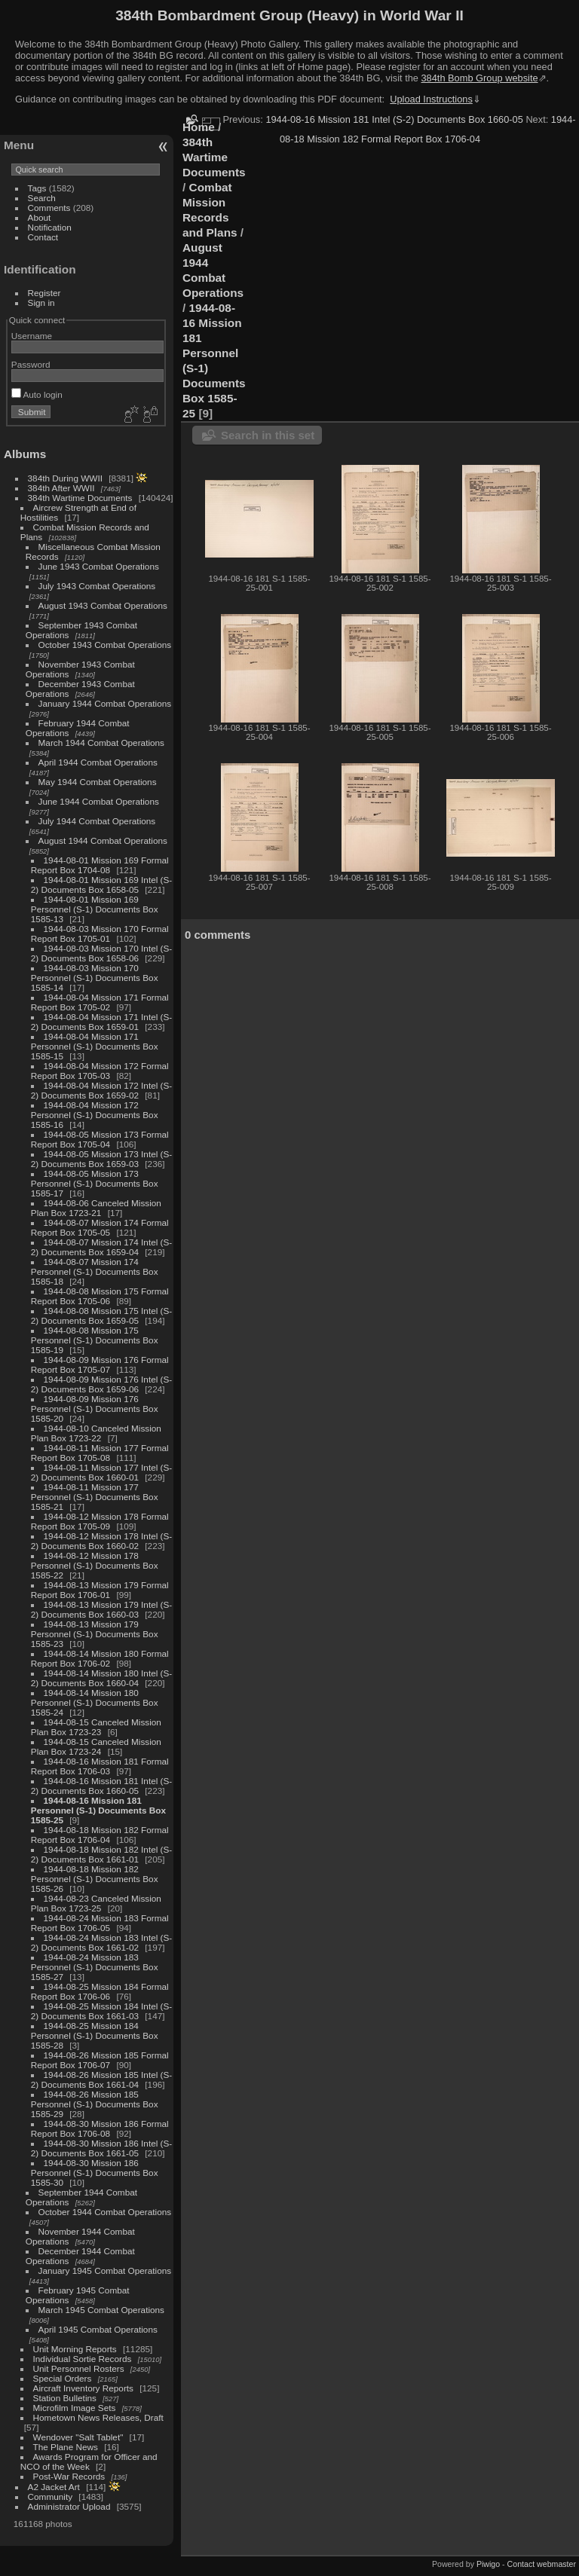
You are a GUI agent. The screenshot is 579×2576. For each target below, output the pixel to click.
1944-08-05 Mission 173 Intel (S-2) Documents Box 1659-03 (101, 1159)
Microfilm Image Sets (74, 2408)
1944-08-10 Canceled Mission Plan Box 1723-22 (96, 1433)
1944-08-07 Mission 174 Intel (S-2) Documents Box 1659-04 (101, 1247)
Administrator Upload (69, 2506)
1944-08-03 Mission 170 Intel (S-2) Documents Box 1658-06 (101, 953)
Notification (50, 227)
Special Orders (62, 2378)
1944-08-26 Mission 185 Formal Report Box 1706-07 (100, 2060)
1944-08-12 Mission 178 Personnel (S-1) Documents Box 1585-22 (94, 1565)
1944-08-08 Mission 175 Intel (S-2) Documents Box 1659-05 (101, 1315)
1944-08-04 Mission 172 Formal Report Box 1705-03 (100, 1070)
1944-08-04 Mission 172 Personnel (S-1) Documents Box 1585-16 (94, 1114)
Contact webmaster (541, 2563)
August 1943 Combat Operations (102, 605)
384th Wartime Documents (80, 498)
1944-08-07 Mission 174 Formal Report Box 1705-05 (100, 1227)
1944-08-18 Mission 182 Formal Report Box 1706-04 (100, 1834)
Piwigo (488, 2563)
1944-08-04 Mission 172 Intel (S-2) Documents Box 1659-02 (101, 1090)
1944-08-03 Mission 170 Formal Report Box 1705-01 (100, 933)
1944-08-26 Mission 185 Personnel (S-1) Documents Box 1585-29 (94, 2104)
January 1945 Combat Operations (105, 2270)
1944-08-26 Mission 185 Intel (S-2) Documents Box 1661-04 (101, 2079)
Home (198, 127)
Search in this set (267, 435)
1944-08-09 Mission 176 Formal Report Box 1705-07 (100, 1364)
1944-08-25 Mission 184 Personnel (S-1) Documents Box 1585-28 (94, 2035)
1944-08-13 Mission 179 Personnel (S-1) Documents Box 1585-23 (94, 1634)
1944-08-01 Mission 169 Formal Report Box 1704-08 (100, 865)
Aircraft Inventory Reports (83, 2388)
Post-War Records (69, 2476)
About (39, 217)
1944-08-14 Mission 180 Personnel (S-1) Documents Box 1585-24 (94, 1702)
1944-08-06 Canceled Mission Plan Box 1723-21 (96, 1208)
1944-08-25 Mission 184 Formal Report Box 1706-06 (100, 1991)
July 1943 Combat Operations (97, 586)
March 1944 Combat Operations (101, 742)
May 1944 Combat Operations (97, 782)
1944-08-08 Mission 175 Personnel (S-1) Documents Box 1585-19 (94, 1340)
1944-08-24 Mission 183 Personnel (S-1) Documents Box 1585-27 (94, 1967)
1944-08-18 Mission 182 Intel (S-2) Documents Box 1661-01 (101, 1854)
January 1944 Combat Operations (105, 703)
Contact (43, 237)
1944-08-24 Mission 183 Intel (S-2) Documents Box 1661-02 (101, 1942)
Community (50, 2496)
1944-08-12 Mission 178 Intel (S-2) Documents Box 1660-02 (101, 1541)
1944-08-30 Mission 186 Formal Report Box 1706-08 (100, 2128)
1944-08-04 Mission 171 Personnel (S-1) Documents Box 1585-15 (94, 1046)
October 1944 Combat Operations (105, 2212)
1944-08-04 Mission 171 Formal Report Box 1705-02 (100, 1002)
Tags (37, 188)
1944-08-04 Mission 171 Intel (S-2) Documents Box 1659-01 (101, 1021)
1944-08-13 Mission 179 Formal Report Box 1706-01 (100, 1590)
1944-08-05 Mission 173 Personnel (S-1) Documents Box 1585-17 (94, 1183)
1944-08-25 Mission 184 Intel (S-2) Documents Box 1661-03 (101, 2011)
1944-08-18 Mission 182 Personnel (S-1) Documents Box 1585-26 (94, 1878)
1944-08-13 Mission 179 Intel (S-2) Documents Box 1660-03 (101, 1609)
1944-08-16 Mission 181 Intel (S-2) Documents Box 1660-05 (101, 1785)
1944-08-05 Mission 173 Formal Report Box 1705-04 (100, 1139)
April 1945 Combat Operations (98, 2329)
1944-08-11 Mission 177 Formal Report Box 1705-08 (100, 1452)
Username (31, 336)
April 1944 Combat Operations (98, 762)
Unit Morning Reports (75, 2349)
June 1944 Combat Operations (98, 801)
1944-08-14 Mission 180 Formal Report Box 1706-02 (100, 1658)
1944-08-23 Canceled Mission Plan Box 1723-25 (96, 1903)
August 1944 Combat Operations (102, 840)
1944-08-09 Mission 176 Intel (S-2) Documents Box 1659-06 (101, 1384)
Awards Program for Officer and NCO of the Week (89, 2461)
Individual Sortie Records (82, 2359)
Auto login (37, 394)
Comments (49, 207)
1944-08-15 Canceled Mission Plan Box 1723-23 (96, 1727)
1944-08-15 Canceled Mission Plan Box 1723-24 (96, 1746)
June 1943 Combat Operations (98, 566)
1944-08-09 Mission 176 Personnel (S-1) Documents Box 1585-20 (94, 1408)
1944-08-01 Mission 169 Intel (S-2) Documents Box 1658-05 (101, 884)
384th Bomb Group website (479, 78)
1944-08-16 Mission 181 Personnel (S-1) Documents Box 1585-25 (98, 1810)
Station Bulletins (64, 2398)
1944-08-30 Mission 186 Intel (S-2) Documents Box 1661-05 (101, 2148)
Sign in (41, 302)
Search (42, 198)
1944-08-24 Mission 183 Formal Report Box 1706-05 (100, 1923)
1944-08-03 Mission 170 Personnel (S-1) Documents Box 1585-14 (94, 977)
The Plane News (65, 2447)
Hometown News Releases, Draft (98, 2417)
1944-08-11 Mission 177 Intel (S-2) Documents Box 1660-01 (101, 1472)
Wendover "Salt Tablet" (78, 2437)
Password (31, 364)
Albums (25, 454)
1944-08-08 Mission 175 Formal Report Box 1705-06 (100, 1296)
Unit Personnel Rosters (78, 2368)
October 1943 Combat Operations (105, 644)
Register (44, 293)
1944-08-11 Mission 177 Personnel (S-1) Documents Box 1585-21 (94, 1496)
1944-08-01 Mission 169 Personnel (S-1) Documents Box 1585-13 (94, 909)
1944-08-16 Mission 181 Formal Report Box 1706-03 (100, 1766)
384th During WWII (65, 478)
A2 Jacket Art (54, 2487)
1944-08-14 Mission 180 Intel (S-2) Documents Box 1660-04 (101, 1678)
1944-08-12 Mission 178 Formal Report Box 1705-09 (100, 1521)
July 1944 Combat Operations (97, 821)
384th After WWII (61, 488)
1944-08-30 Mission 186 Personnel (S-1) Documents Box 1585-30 (94, 2172)
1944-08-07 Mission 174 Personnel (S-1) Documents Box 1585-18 (94, 1271)
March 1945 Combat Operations (101, 2310)
